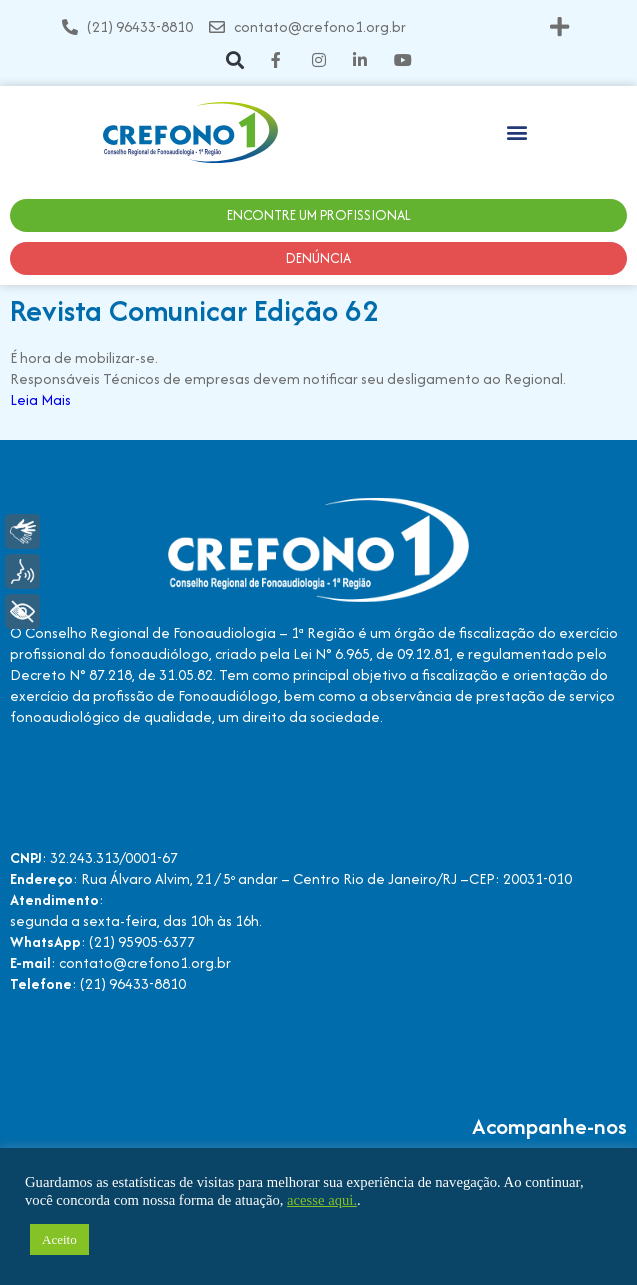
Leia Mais (40, 399)
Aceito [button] (59, 1239)
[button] (560, 26)
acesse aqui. (322, 1200)
